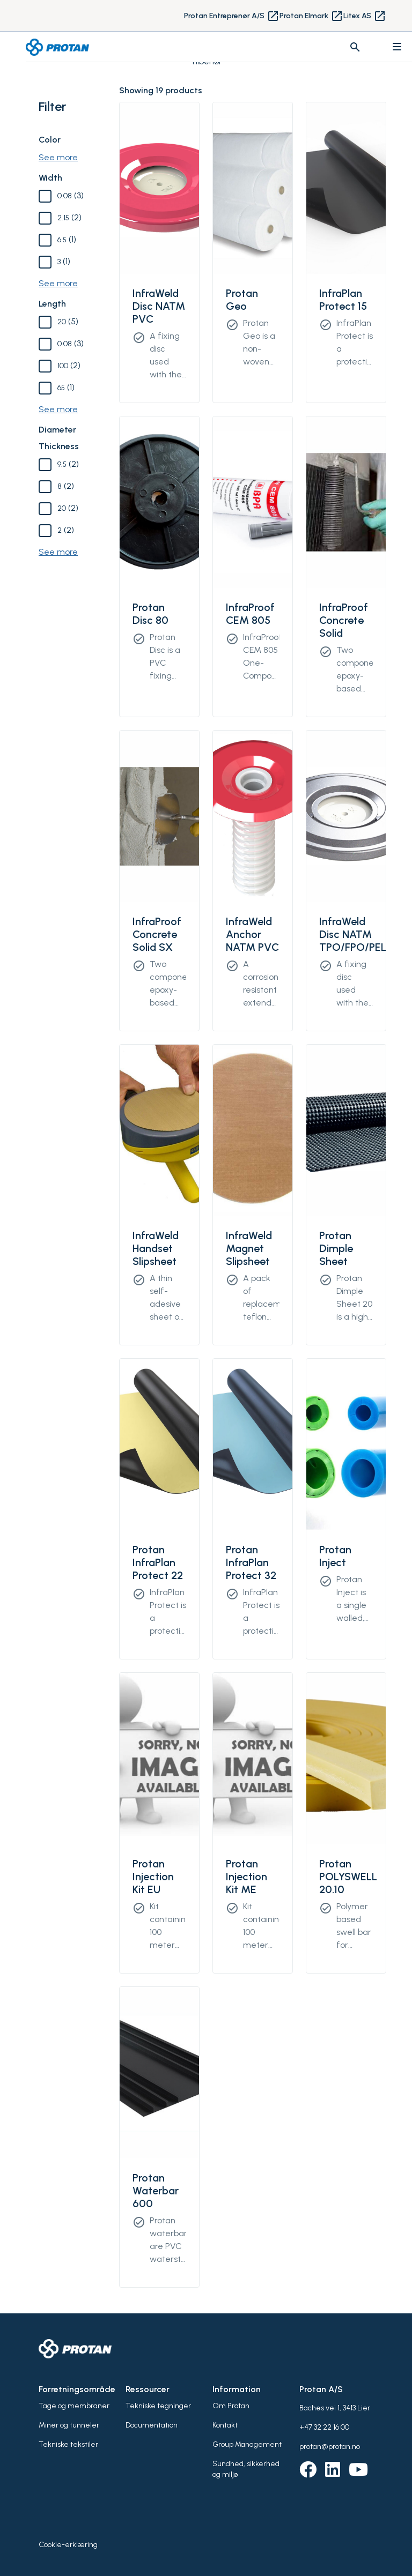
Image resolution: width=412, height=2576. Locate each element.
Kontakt (225, 2425)
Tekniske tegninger (158, 2405)
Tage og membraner (74, 2405)
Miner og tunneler (69, 2425)
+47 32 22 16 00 (324, 2427)
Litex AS (364, 16)
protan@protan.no (329, 2446)
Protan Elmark (311, 16)
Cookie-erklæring (68, 2544)
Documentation (152, 2425)
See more (58, 157)
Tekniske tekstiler (68, 2444)
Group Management (247, 2444)
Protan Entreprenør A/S (231, 16)
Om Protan (230, 2405)
